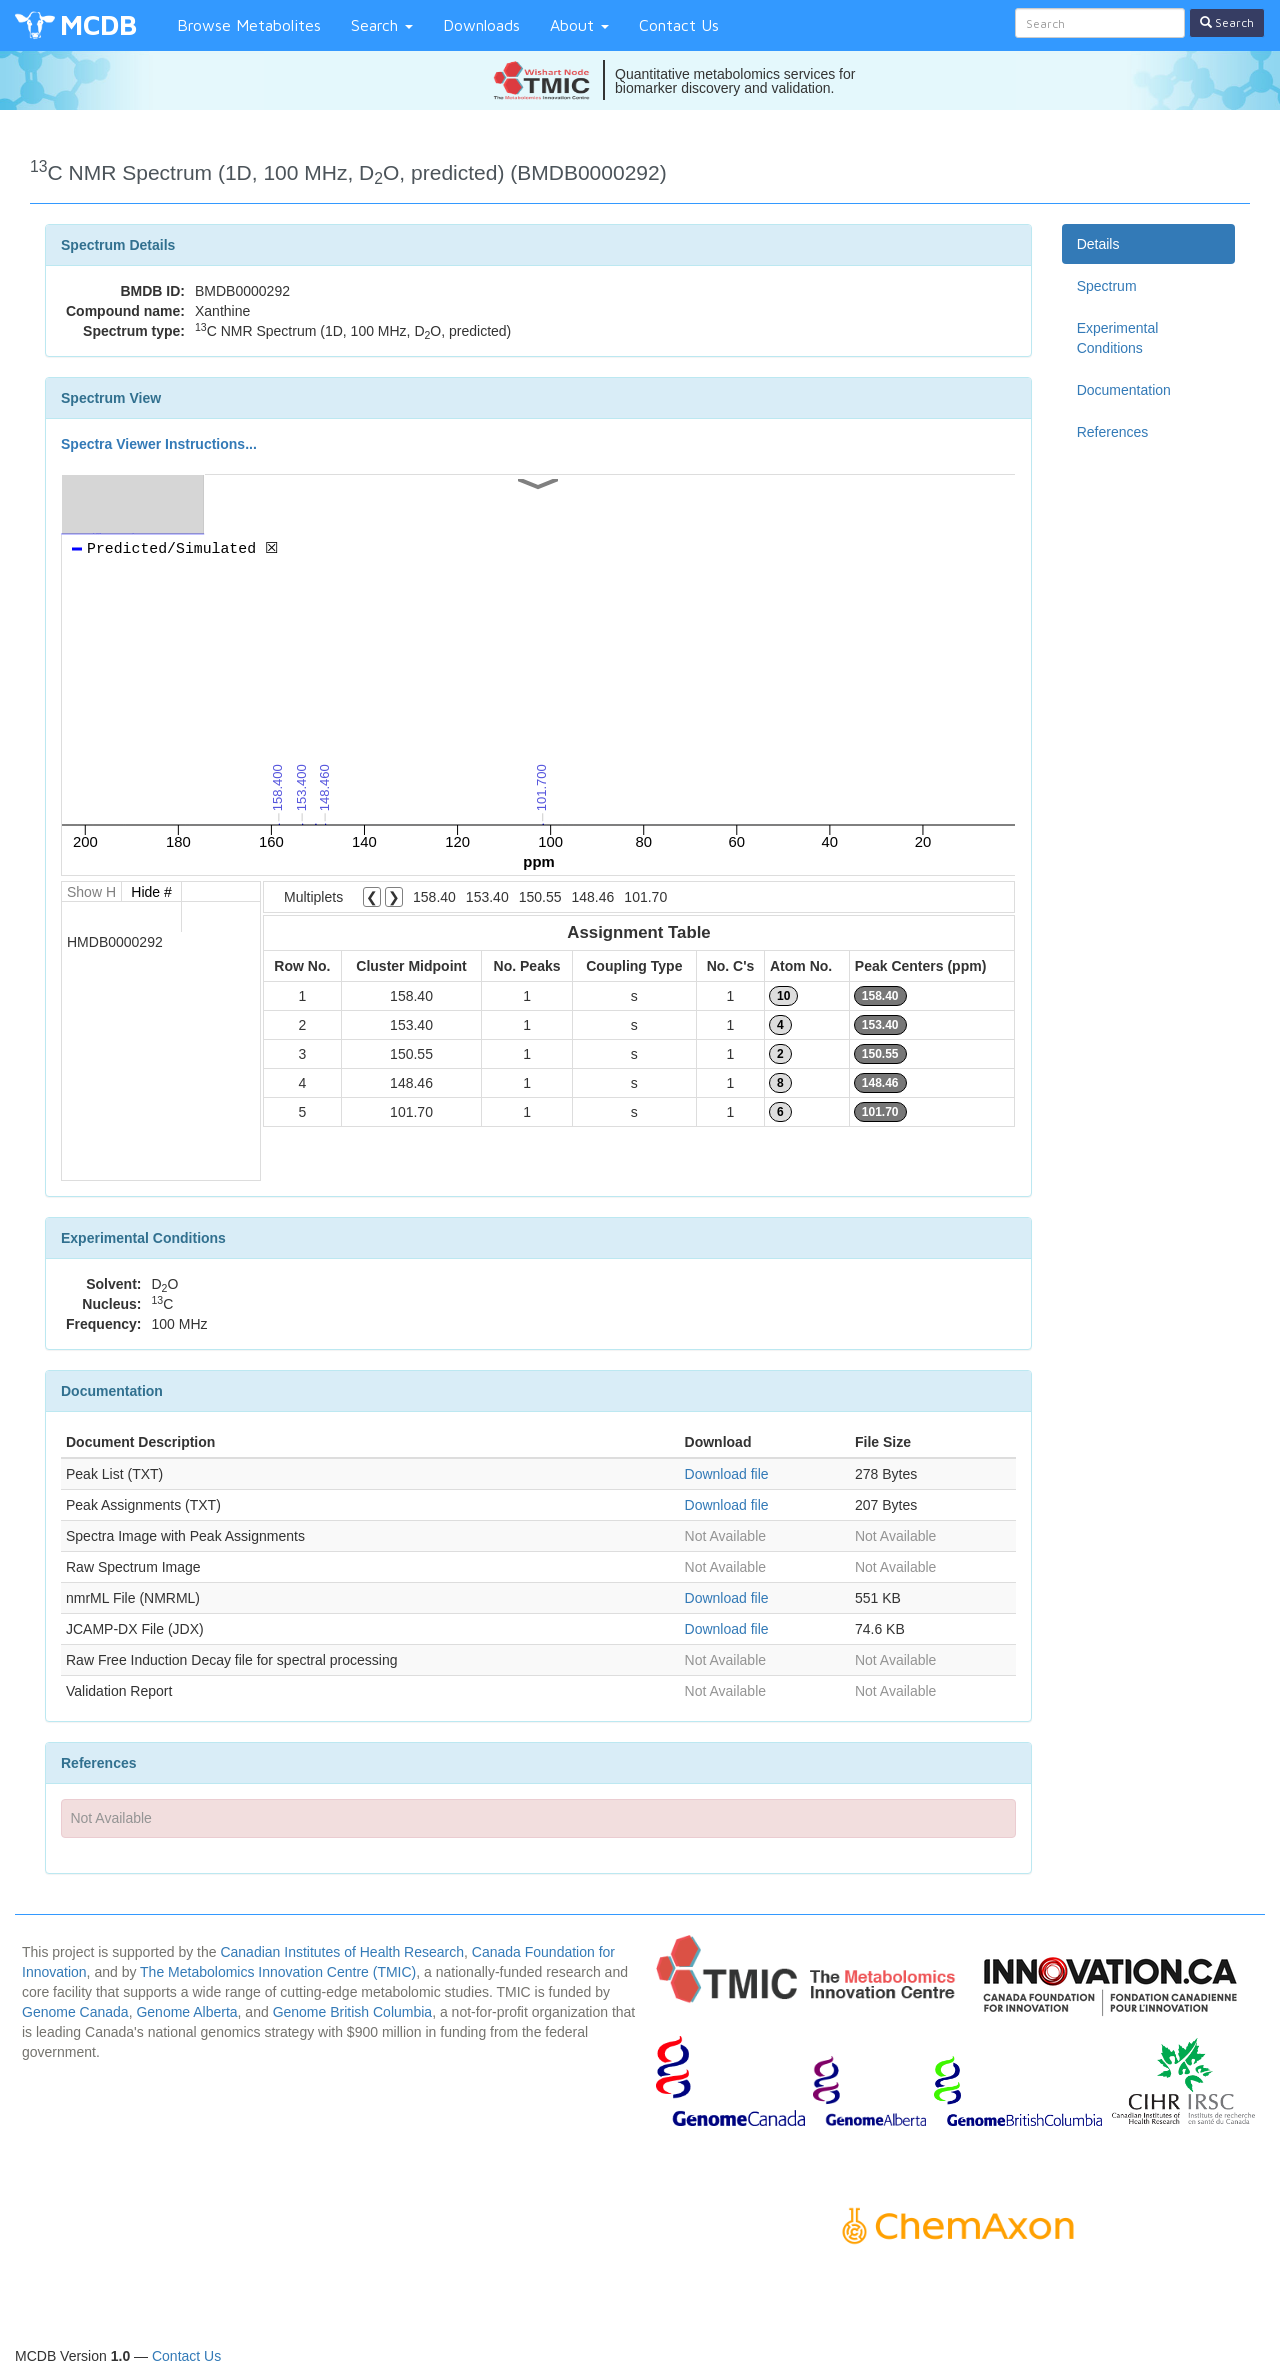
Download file (727, 1474)
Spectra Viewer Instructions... (159, 444)
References (1113, 432)
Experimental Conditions (1118, 338)
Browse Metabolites (249, 25)
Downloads (481, 25)
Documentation (1124, 390)
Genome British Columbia (353, 2012)
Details (1098, 244)
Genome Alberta (186, 2012)
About (579, 25)
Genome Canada (75, 2012)
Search (382, 25)
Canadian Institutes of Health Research (342, 1952)
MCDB (98, 24)
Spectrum (1107, 286)
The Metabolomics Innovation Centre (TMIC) (278, 1972)
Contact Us (679, 25)
